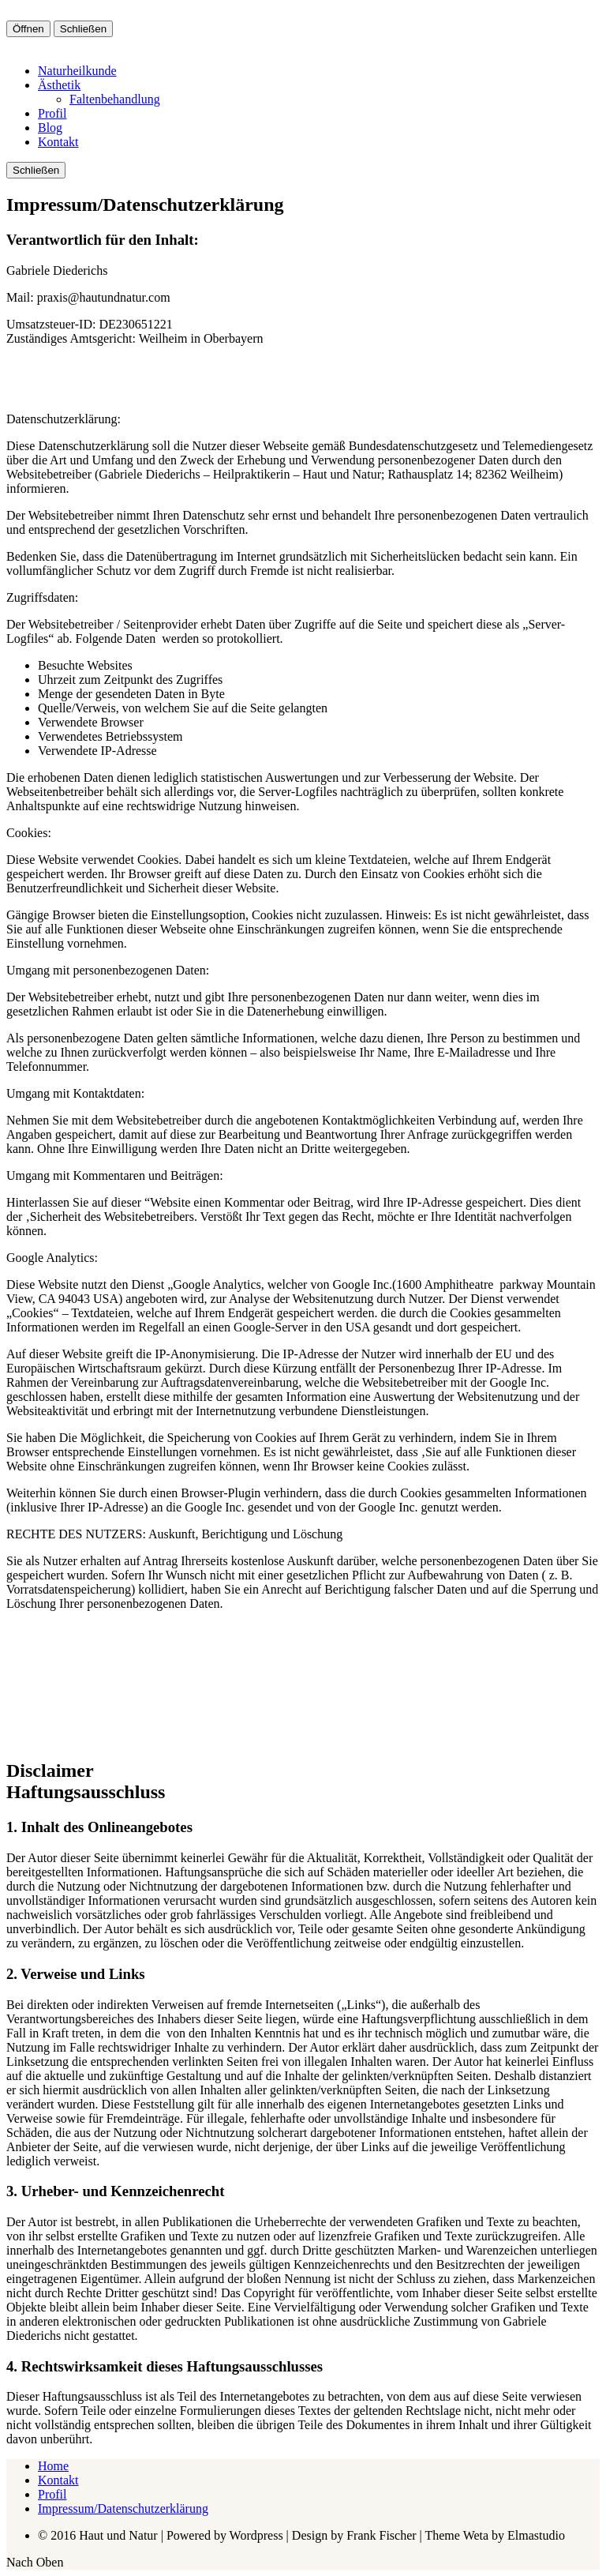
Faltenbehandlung (114, 99)
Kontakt (58, 141)
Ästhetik (59, 85)
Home (53, 2466)
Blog (50, 127)
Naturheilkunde (77, 70)
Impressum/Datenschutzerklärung (123, 2508)
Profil (52, 113)
